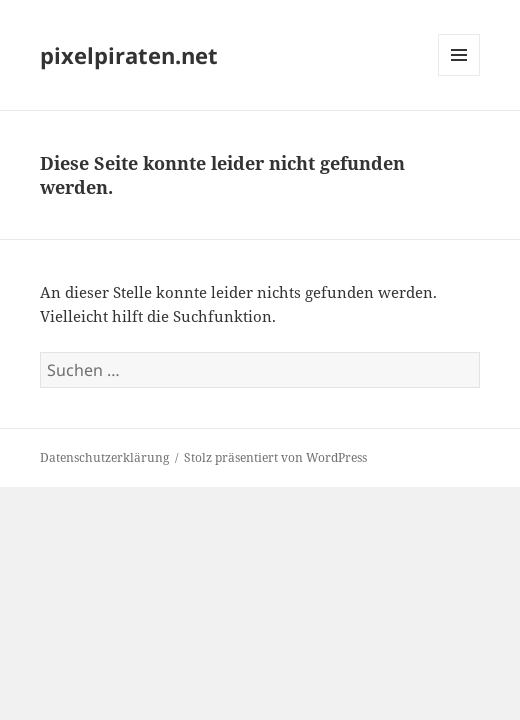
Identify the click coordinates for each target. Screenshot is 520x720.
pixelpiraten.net (129, 55)
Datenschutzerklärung (104, 457)
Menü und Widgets (459, 75)
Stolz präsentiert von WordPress (275, 457)
